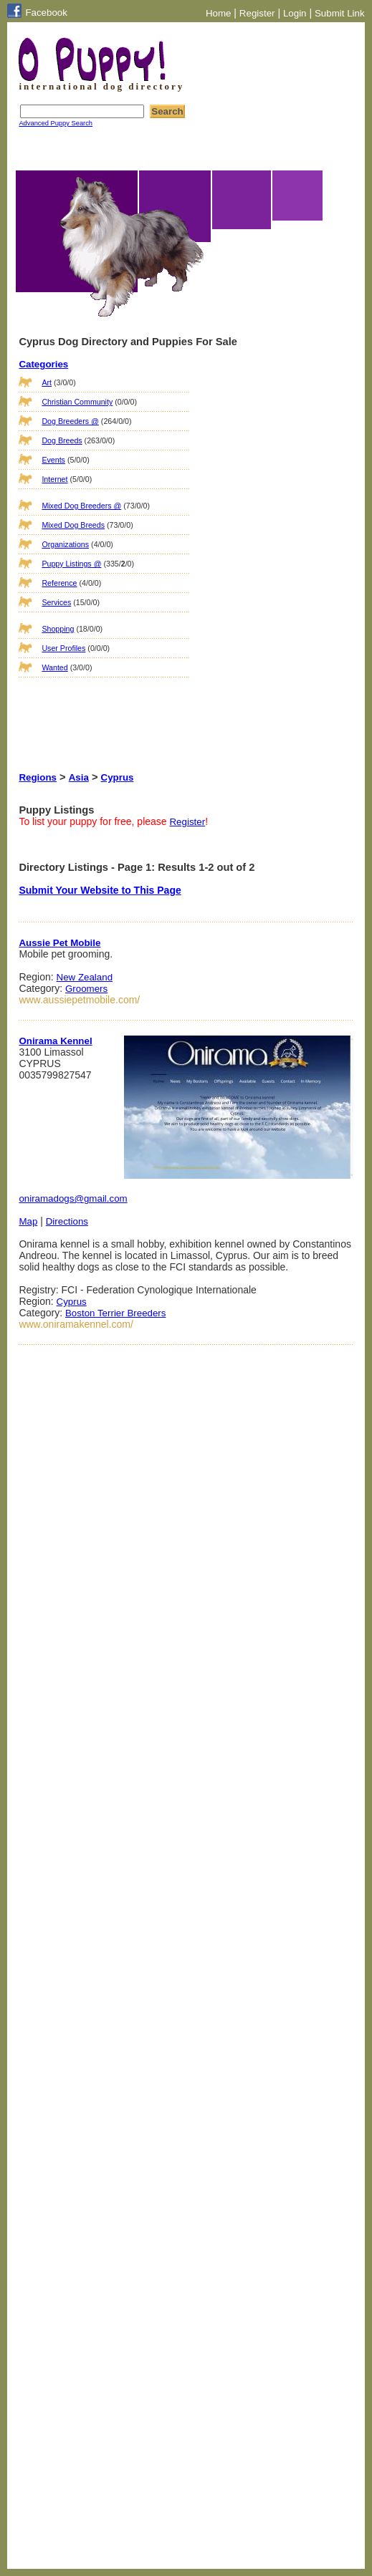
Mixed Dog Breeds (73, 525)
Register (257, 13)
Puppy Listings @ (71, 563)
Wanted (54, 667)
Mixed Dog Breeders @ (81, 505)
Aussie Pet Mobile (59, 942)
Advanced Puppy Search (55, 123)
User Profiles (63, 648)
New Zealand (85, 977)
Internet (54, 479)
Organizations (65, 544)
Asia (79, 777)
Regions (38, 777)
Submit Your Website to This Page (100, 890)
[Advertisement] (90, 709)
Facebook (46, 12)
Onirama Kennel (55, 1041)
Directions (67, 1221)
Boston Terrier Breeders (115, 1313)
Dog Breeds (62, 440)
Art (47, 382)
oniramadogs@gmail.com (73, 1198)
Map (28, 1221)
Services (56, 602)
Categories (43, 364)
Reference (59, 583)
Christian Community (77, 401)
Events (53, 459)
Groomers (86, 988)
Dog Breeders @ (70, 421)
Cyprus (117, 777)
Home (219, 13)
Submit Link (340, 13)
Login (295, 13)
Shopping (58, 628)
